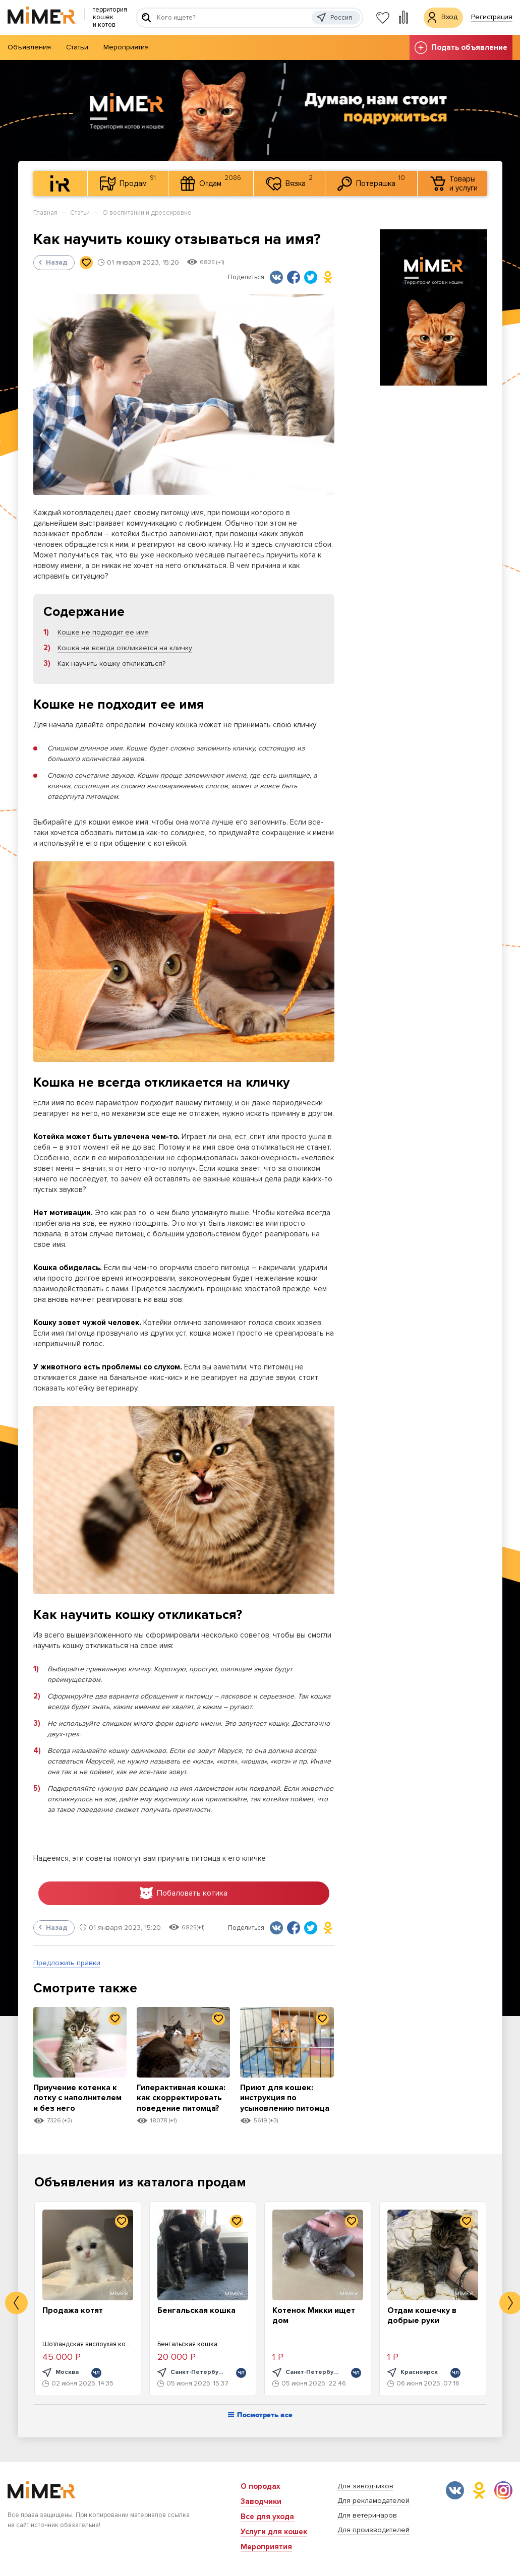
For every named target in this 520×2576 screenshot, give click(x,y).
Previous (16, 2304)
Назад (53, 262)
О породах (260, 2486)
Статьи (77, 47)
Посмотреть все (260, 2417)
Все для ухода (267, 2516)
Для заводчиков (365, 2486)
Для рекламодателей (373, 2500)
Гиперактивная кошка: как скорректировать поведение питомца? (181, 2104)
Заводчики (261, 2501)
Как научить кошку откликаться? (111, 663)
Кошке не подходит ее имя (103, 632)
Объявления (29, 47)
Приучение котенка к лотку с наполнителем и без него (77, 2104)
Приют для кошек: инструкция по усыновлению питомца (278, 2104)
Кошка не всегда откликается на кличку (124, 648)
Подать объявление (461, 47)
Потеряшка (371, 182)
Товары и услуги (454, 183)
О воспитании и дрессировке (147, 213)
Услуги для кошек (274, 2531)
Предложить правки (66, 1964)
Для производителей (373, 2530)
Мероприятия (126, 47)
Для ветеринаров (367, 2515)
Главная (45, 213)
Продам (128, 182)
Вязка (289, 182)
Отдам (211, 182)
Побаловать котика (184, 1894)
